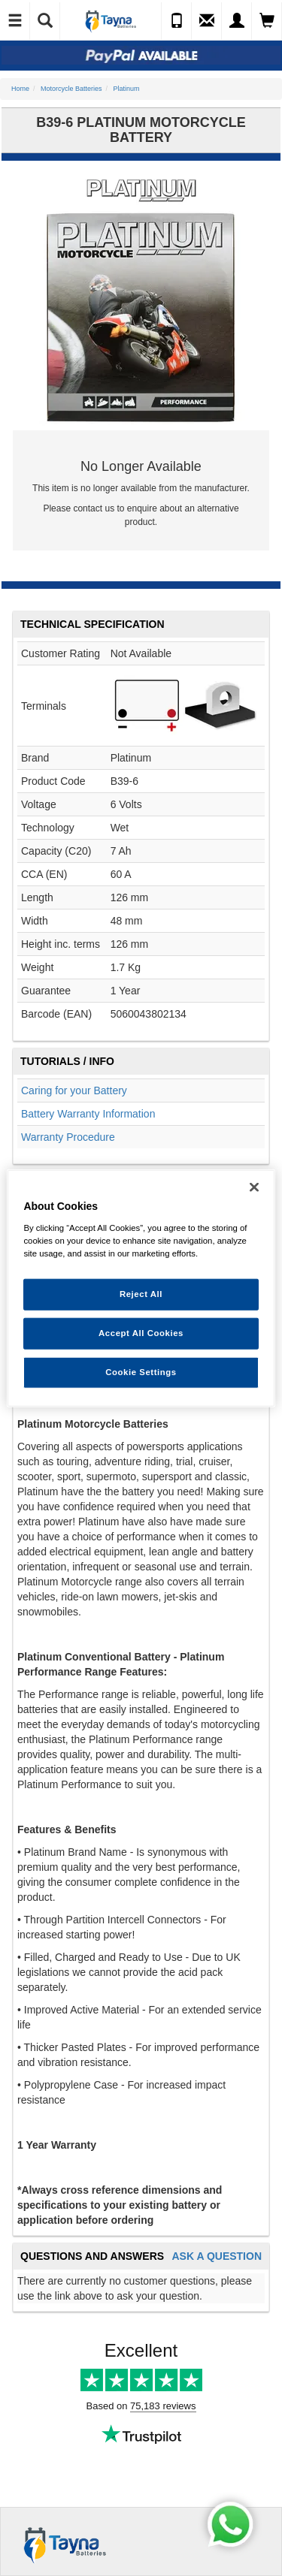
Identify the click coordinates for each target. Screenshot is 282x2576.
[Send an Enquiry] (207, 21)
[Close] (254, 1187)
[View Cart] (267, 21)
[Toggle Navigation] (15, 21)
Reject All (141, 1294)
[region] (140, 1288)
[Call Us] (177, 21)
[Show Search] (45, 21)
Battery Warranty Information (88, 1114)
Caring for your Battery (74, 1090)
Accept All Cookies (141, 1332)
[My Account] (237, 21)
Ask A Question (216, 2256)
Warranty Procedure (68, 1137)
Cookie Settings (141, 1371)
